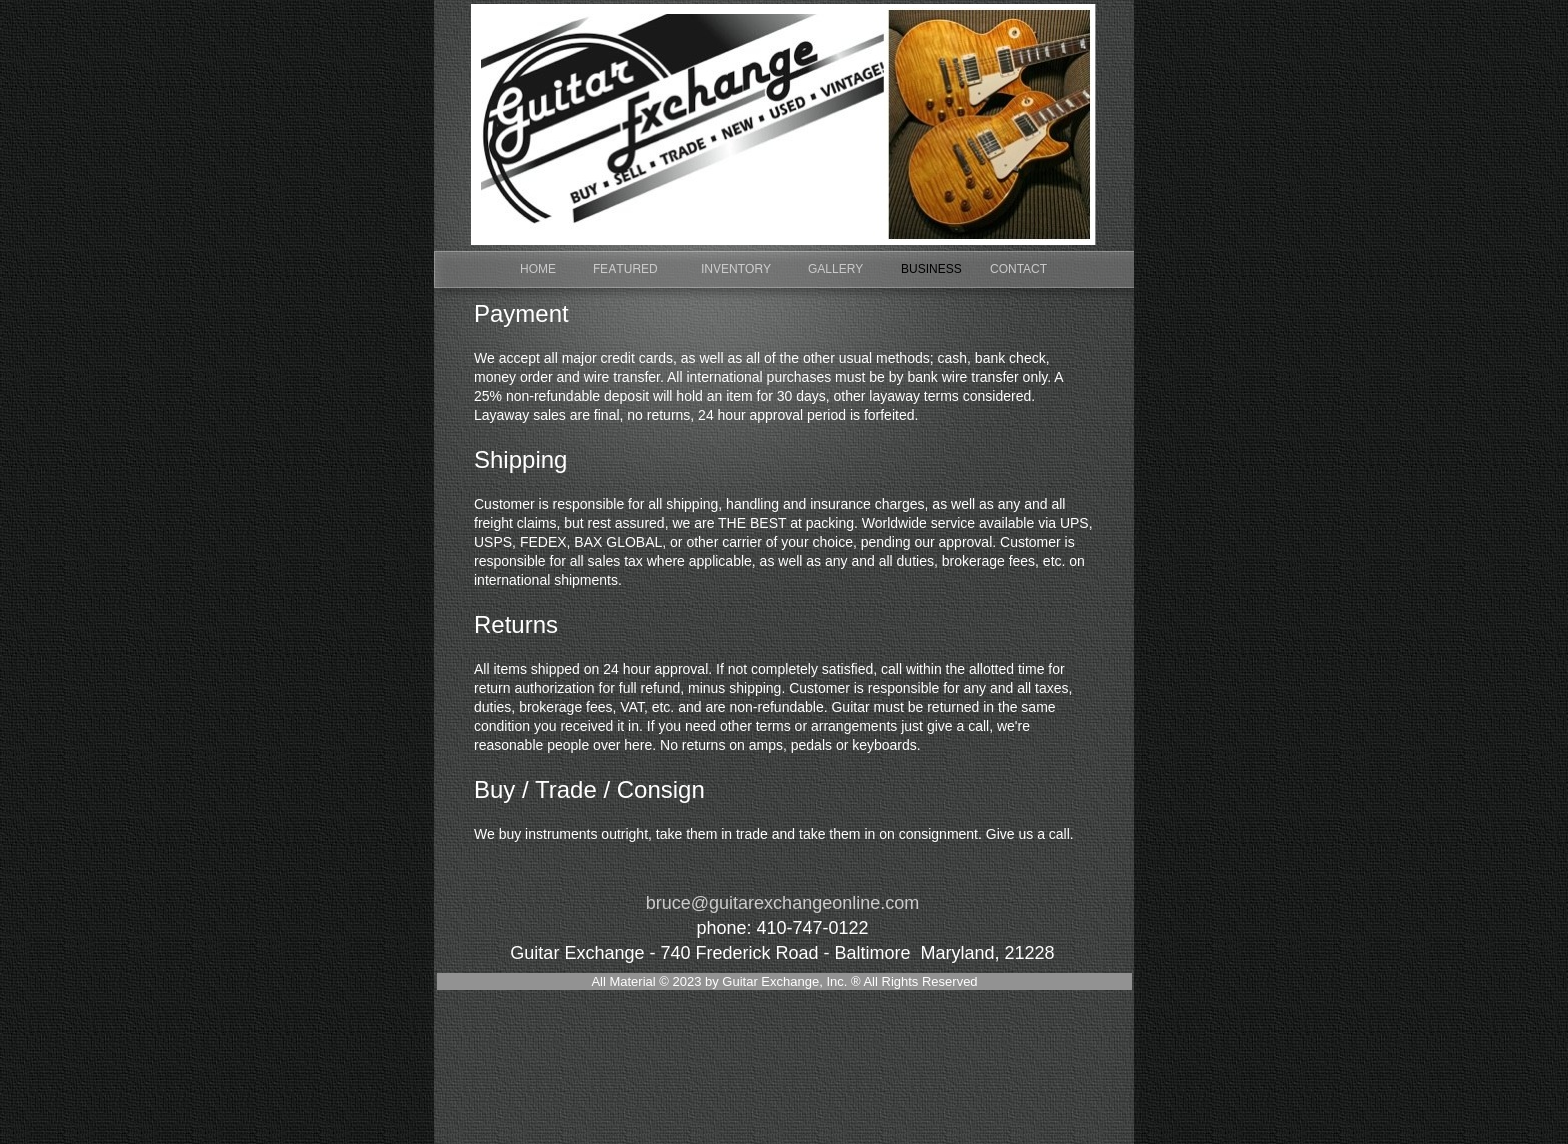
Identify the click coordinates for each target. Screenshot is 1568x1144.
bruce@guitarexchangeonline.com (782, 903)
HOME (538, 269)
